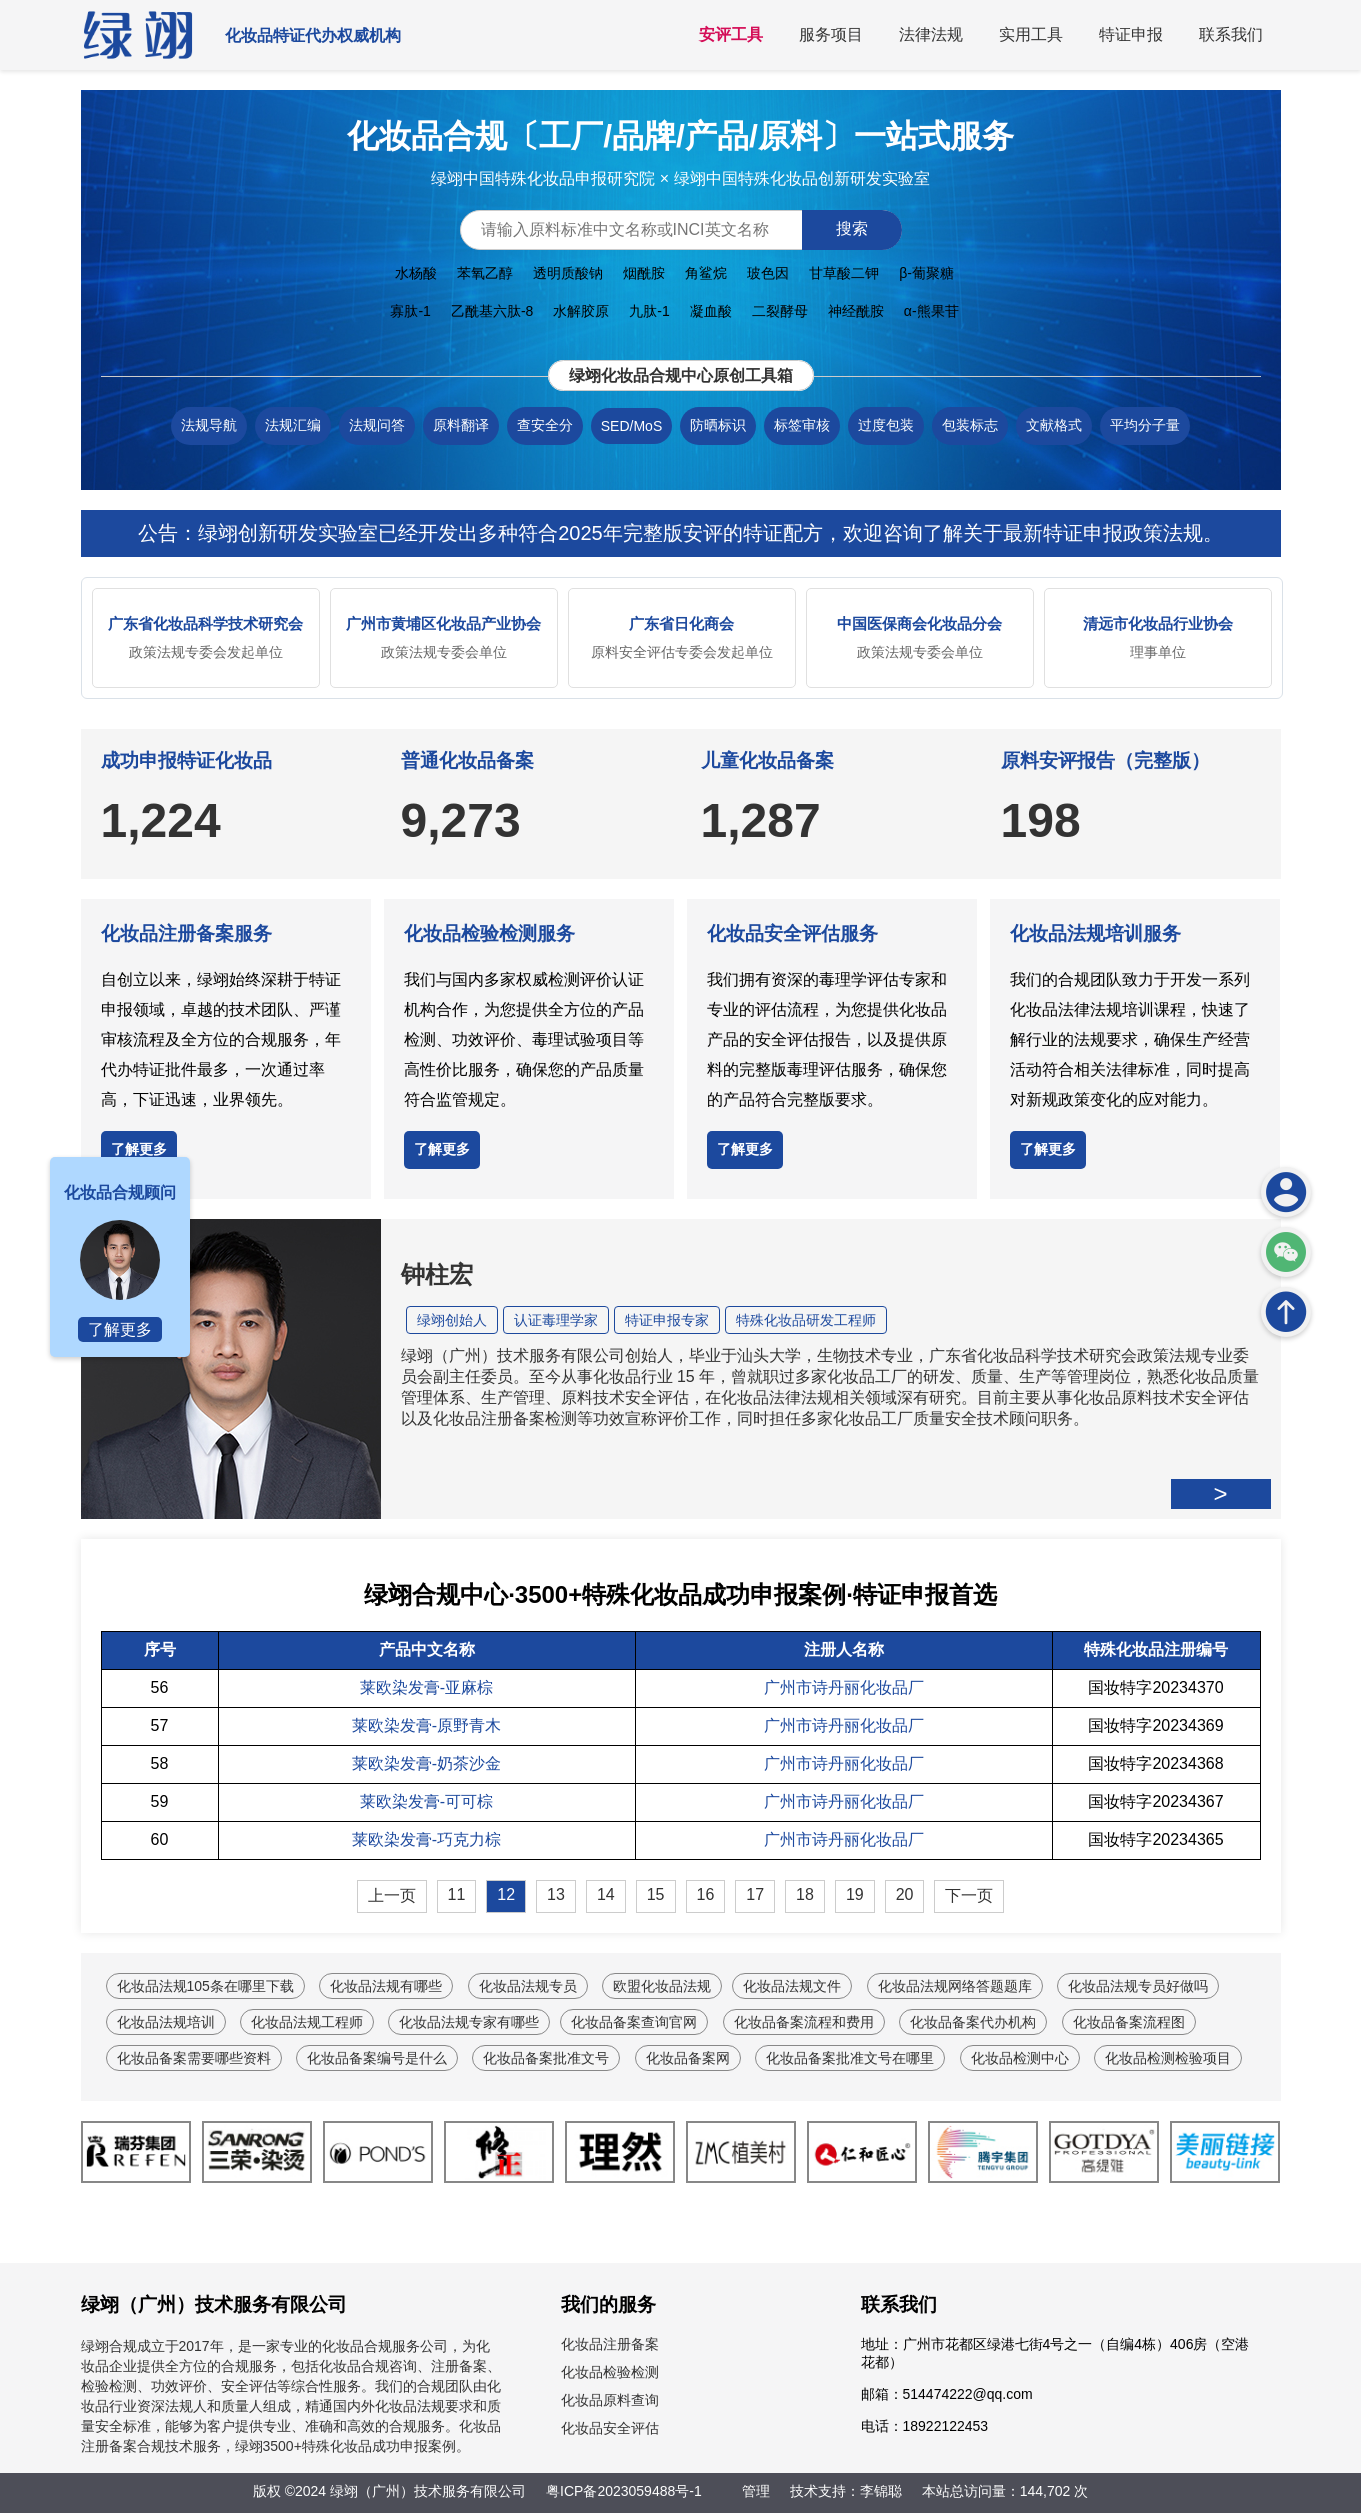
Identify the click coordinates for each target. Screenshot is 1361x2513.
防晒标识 (718, 425)
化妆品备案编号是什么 (377, 2058)
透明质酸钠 (568, 273)
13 (556, 1894)
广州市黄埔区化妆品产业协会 (443, 623)
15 (656, 1894)
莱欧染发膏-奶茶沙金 (426, 1763)
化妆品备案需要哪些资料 (194, 2058)
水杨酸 (416, 273)
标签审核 (802, 425)
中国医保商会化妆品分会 (919, 623)
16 (706, 1894)
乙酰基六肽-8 (492, 311)
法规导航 (209, 425)
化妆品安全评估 (610, 2428)
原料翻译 (461, 425)
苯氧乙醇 (485, 273)
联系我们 (1231, 34)
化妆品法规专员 (528, 1986)
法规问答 (377, 425)
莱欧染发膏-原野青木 (426, 1725)
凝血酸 (711, 311)
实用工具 (1031, 34)
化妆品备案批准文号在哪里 (850, 2058)
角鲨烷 (706, 273)
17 (755, 1894)
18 (805, 1894)
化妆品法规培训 (166, 2022)
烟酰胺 (644, 273)
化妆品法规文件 (792, 1986)
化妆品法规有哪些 (386, 1986)
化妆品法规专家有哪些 (469, 2022)
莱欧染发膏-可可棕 (426, 1801)
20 (905, 1894)
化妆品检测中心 (1020, 2058)
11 (457, 1894)
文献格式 (1054, 425)
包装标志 (970, 425)
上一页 (392, 1895)
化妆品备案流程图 (1129, 2022)
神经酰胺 (856, 311)
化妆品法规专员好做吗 (1138, 1986)
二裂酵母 (780, 311)
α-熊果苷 (931, 311)
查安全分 (545, 425)
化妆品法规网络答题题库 (955, 1986)
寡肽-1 (410, 311)
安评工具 (731, 34)
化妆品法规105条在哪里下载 (205, 1986)
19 (855, 1894)
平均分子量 (1145, 425)
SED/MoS (631, 426)
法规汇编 (293, 425)
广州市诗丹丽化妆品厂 (844, 1687)
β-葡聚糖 (926, 273)
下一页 (969, 1895)
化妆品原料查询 (610, 2400)
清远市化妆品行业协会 (1158, 623)
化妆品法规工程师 (307, 2022)
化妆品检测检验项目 (1168, 2058)
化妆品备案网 (688, 2058)
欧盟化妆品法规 (662, 1986)
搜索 (852, 228)
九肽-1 (649, 311)
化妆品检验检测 (610, 2372)
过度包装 (886, 425)
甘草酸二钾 (844, 273)
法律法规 (931, 34)
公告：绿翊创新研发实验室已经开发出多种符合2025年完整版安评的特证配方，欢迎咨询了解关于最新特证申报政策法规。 (680, 533)
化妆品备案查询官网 (634, 2022)
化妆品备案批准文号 (546, 2058)
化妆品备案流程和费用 (804, 2022)
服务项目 (831, 34)
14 (606, 1894)
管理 (756, 2491)
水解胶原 (581, 311)
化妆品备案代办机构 (973, 2022)
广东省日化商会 (681, 623)
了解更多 (139, 1149)
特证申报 (1131, 34)
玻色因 (768, 273)
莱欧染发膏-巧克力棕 (426, 1839)
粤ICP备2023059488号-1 (624, 2491)
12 (506, 1894)
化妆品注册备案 (610, 2344)
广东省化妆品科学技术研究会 (205, 623)
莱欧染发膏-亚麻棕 (426, 1687)
